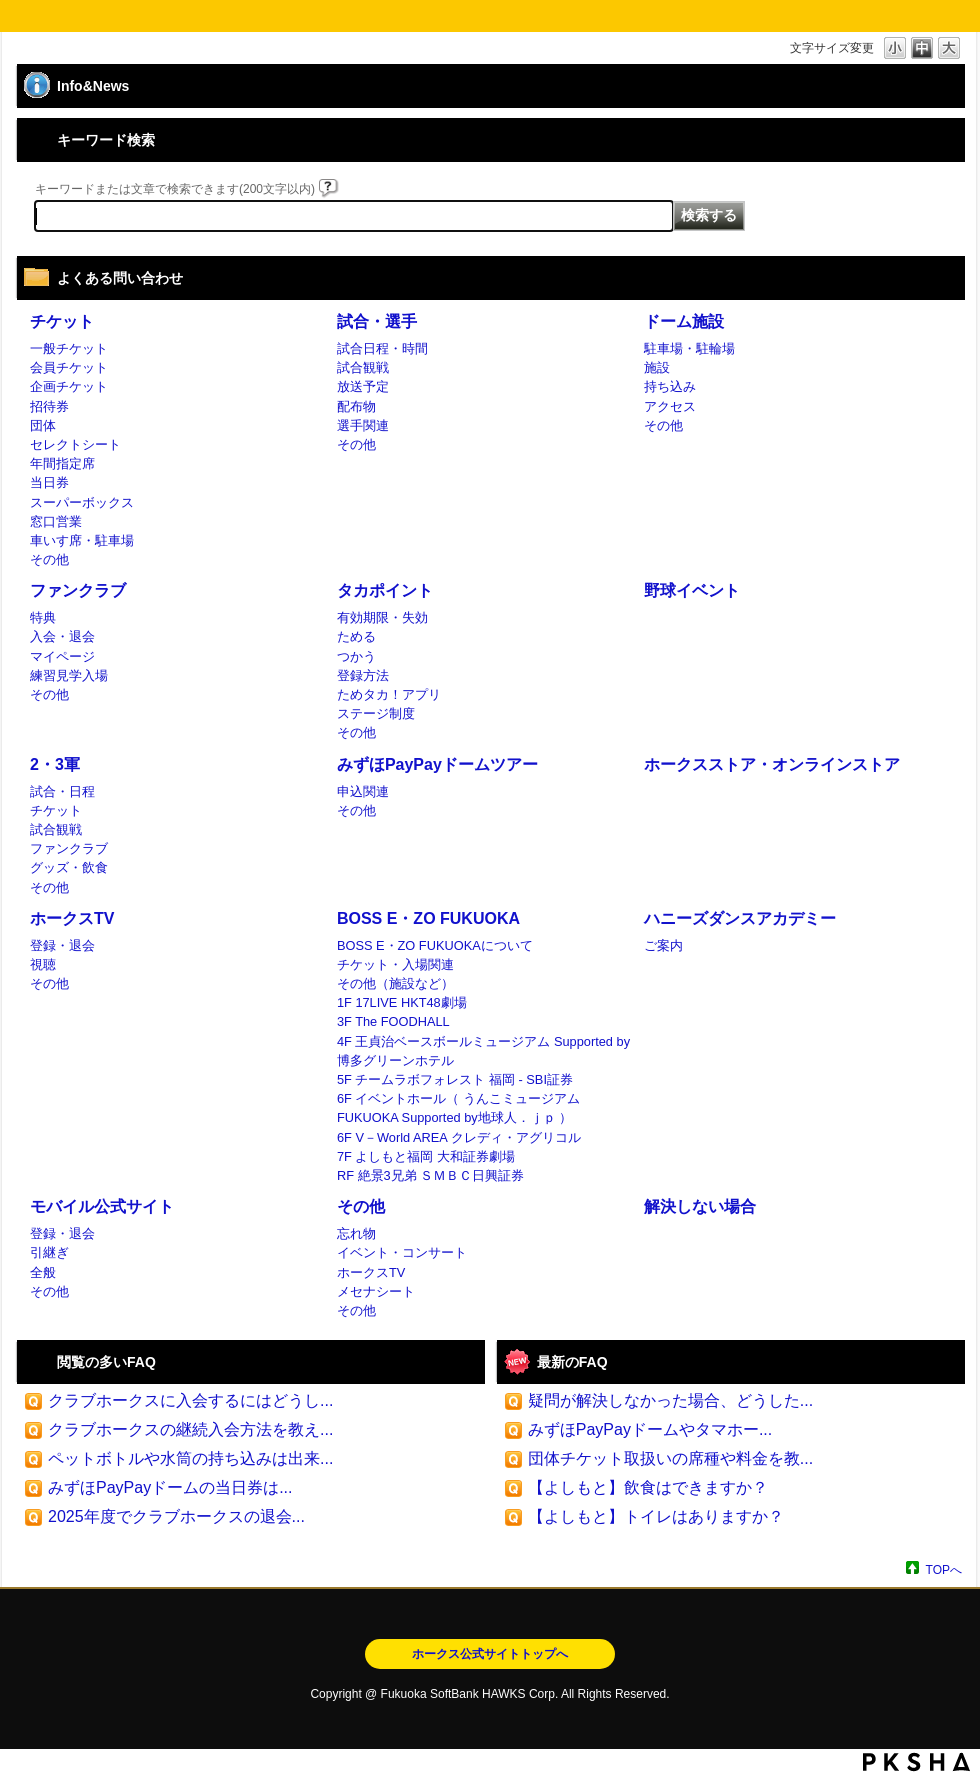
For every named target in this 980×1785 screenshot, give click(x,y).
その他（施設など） (395, 983)
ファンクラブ (78, 590)
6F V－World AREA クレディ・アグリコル (459, 1137)
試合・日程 (62, 791)
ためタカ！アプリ (389, 694)
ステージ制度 (376, 713)
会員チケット (69, 367)
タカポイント (385, 590)
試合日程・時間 (382, 348)
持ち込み (670, 386)
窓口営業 (56, 521)
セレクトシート (75, 444)
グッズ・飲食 (69, 867)
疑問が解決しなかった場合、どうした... (670, 1400)
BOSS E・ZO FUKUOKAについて (435, 945)
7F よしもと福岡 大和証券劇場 (426, 1156)
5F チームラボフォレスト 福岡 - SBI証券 (455, 1079)
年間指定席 (62, 463)
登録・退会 (62, 945)
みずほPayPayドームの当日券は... (170, 1487)
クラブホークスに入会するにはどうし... (190, 1400)
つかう (356, 656)
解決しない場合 (700, 1206)
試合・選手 (377, 321)
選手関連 (363, 425)
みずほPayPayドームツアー (437, 764)
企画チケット (69, 386)
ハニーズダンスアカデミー (740, 918)
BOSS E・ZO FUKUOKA (428, 918)
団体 (43, 425)
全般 (43, 1272)
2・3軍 (55, 764)
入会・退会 (62, 636)
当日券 (49, 482)
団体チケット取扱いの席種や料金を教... (670, 1458)
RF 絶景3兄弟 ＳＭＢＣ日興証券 (430, 1175)
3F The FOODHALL (393, 1021)
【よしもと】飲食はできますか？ (648, 1487)
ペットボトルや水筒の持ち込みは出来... (190, 1458)
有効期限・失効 (382, 617)
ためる (356, 636)
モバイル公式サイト (102, 1206)
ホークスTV (72, 918)
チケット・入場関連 (395, 964)
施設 (657, 367)
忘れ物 (356, 1233)
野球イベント (692, 590)
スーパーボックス (82, 502)
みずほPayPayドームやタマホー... (650, 1429)
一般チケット (69, 348)
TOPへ (944, 1569)
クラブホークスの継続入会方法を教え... (190, 1429)
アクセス (670, 406)
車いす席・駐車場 (82, 540)
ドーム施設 (684, 321)
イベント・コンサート (402, 1252)
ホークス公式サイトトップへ (490, 1654)
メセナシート (376, 1291)
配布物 (356, 406)
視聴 (43, 964)
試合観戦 (363, 367)
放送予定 (363, 386)
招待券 (49, 406)
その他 (49, 559)
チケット (62, 321)
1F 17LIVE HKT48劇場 (402, 1002)
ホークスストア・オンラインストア (772, 764)
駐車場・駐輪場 (689, 348)
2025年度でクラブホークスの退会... (176, 1516)
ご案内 (663, 945)
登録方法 (363, 675)
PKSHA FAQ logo (916, 1762)
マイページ (62, 656)
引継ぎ (49, 1252)
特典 (43, 617)
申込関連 (363, 791)
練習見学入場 (69, 675)
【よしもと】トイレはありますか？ (656, 1516)
